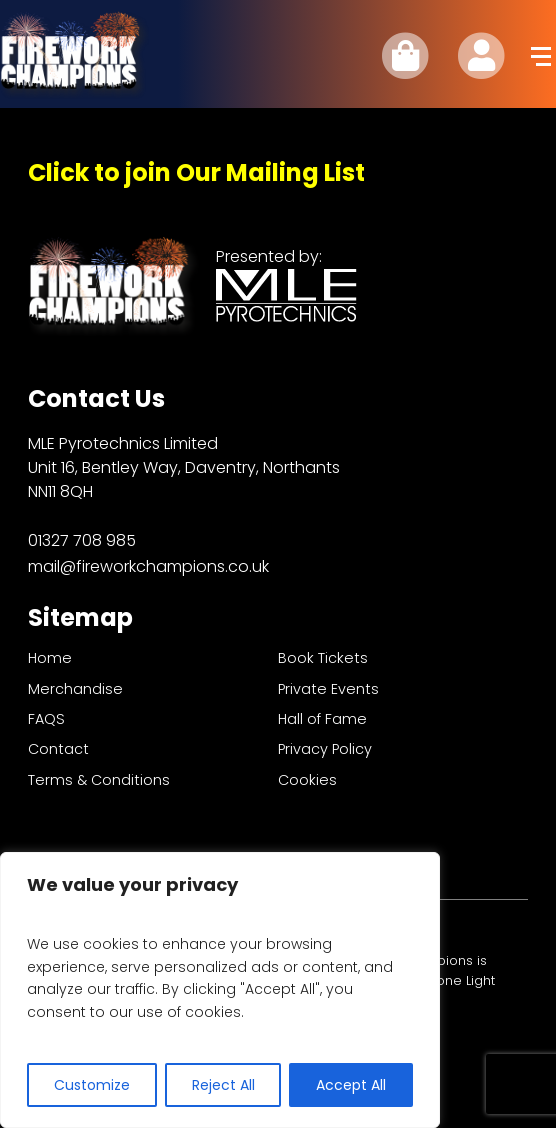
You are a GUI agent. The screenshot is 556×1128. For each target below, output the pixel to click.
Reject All (223, 1085)
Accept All (351, 1085)
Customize (92, 1085)
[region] (220, 990)
